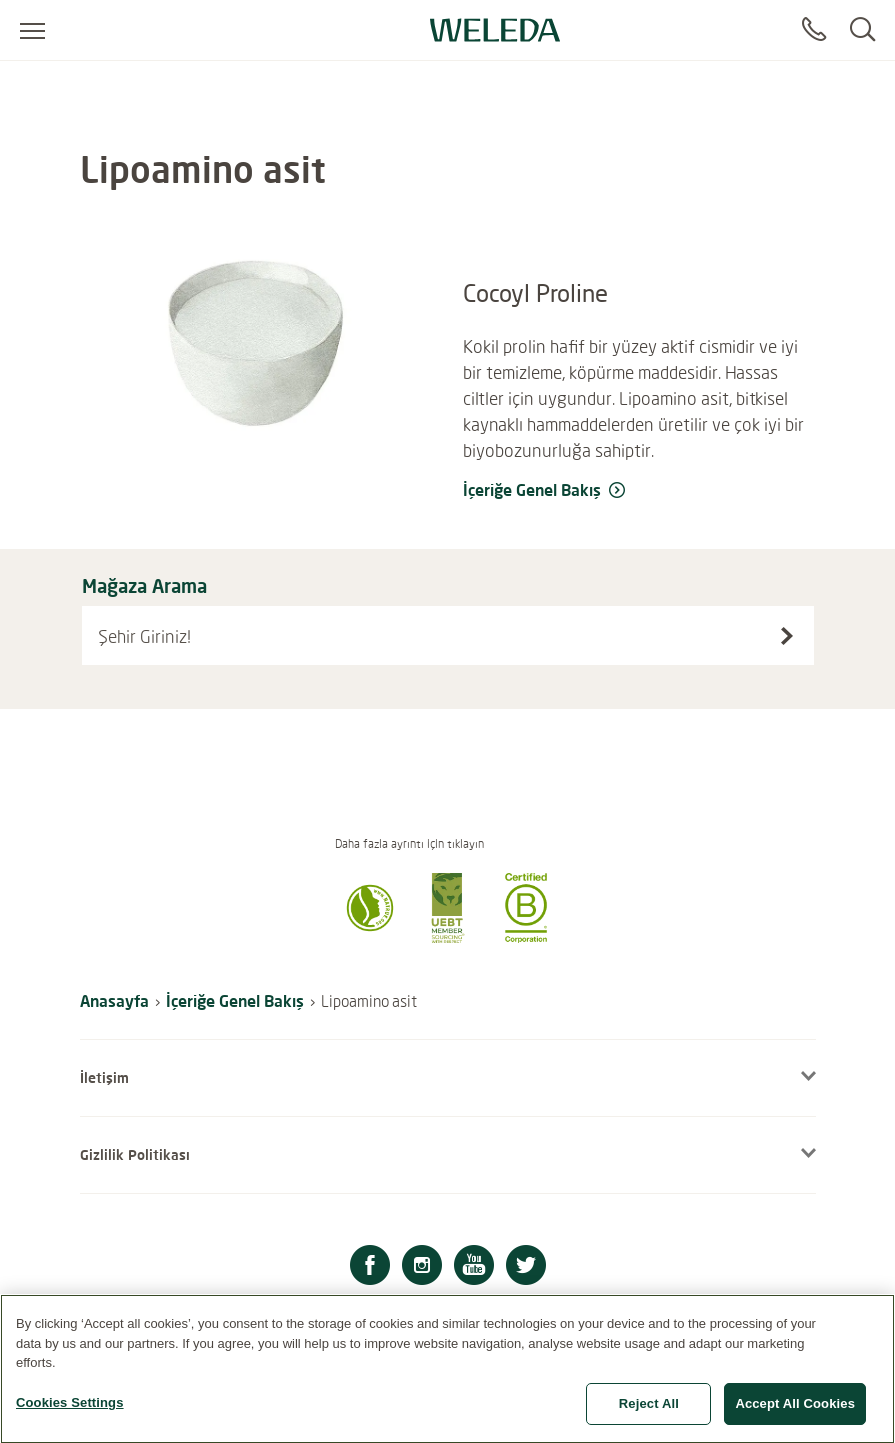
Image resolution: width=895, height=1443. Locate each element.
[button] (370, 937)
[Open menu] (32, 30)
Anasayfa (114, 1000)
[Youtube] (474, 1267)
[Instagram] (422, 1267)
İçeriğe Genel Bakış (235, 1000)
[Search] (862, 30)
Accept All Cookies (795, 1412)
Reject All (649, 1412)
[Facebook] (370, 1267)
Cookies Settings (70, 1411)
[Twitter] (526, 1267)
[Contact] (814, 30)
